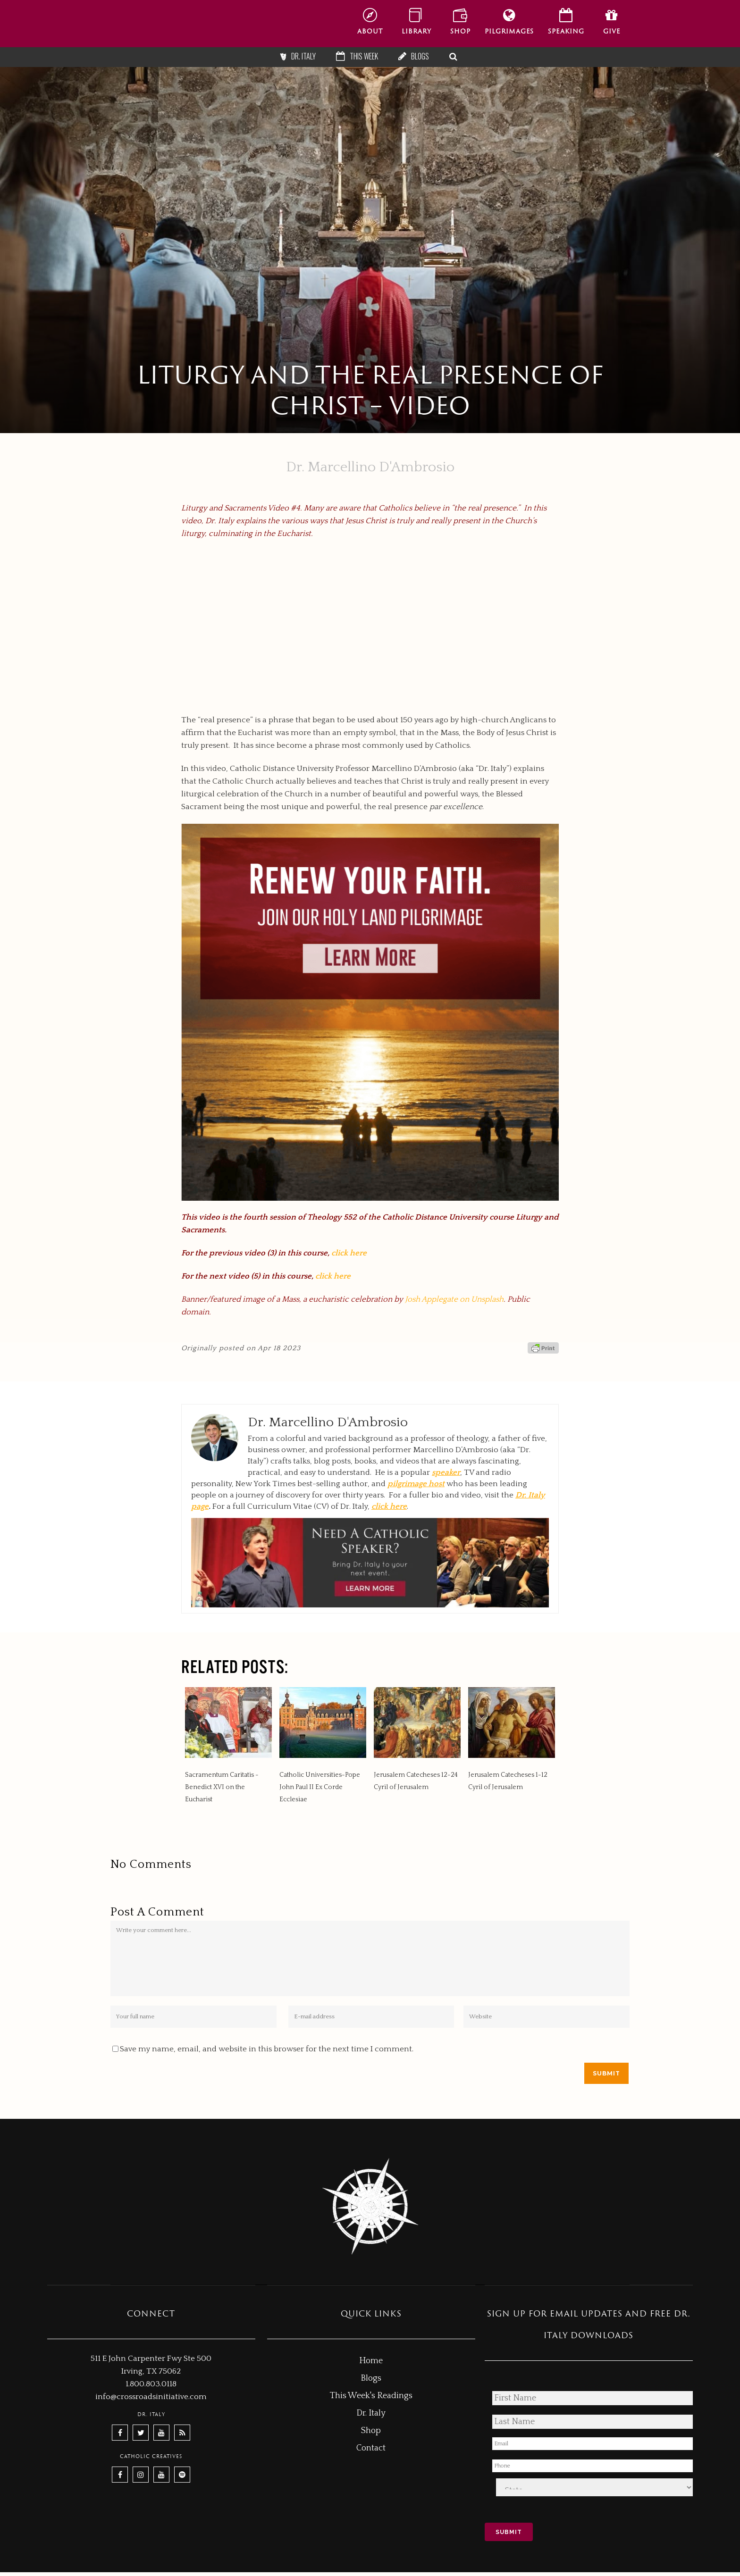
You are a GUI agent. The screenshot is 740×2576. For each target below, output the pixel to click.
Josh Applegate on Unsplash (454, 1299)
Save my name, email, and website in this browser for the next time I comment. (266, 2049)
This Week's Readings (371, 2395)
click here (349, 1253)
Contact (371, 2448)
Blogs (420, 56)
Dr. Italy (303, 56)
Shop (371, 2430)
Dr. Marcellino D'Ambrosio (370, 467)
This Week (364, 56)
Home (371, 2361)
